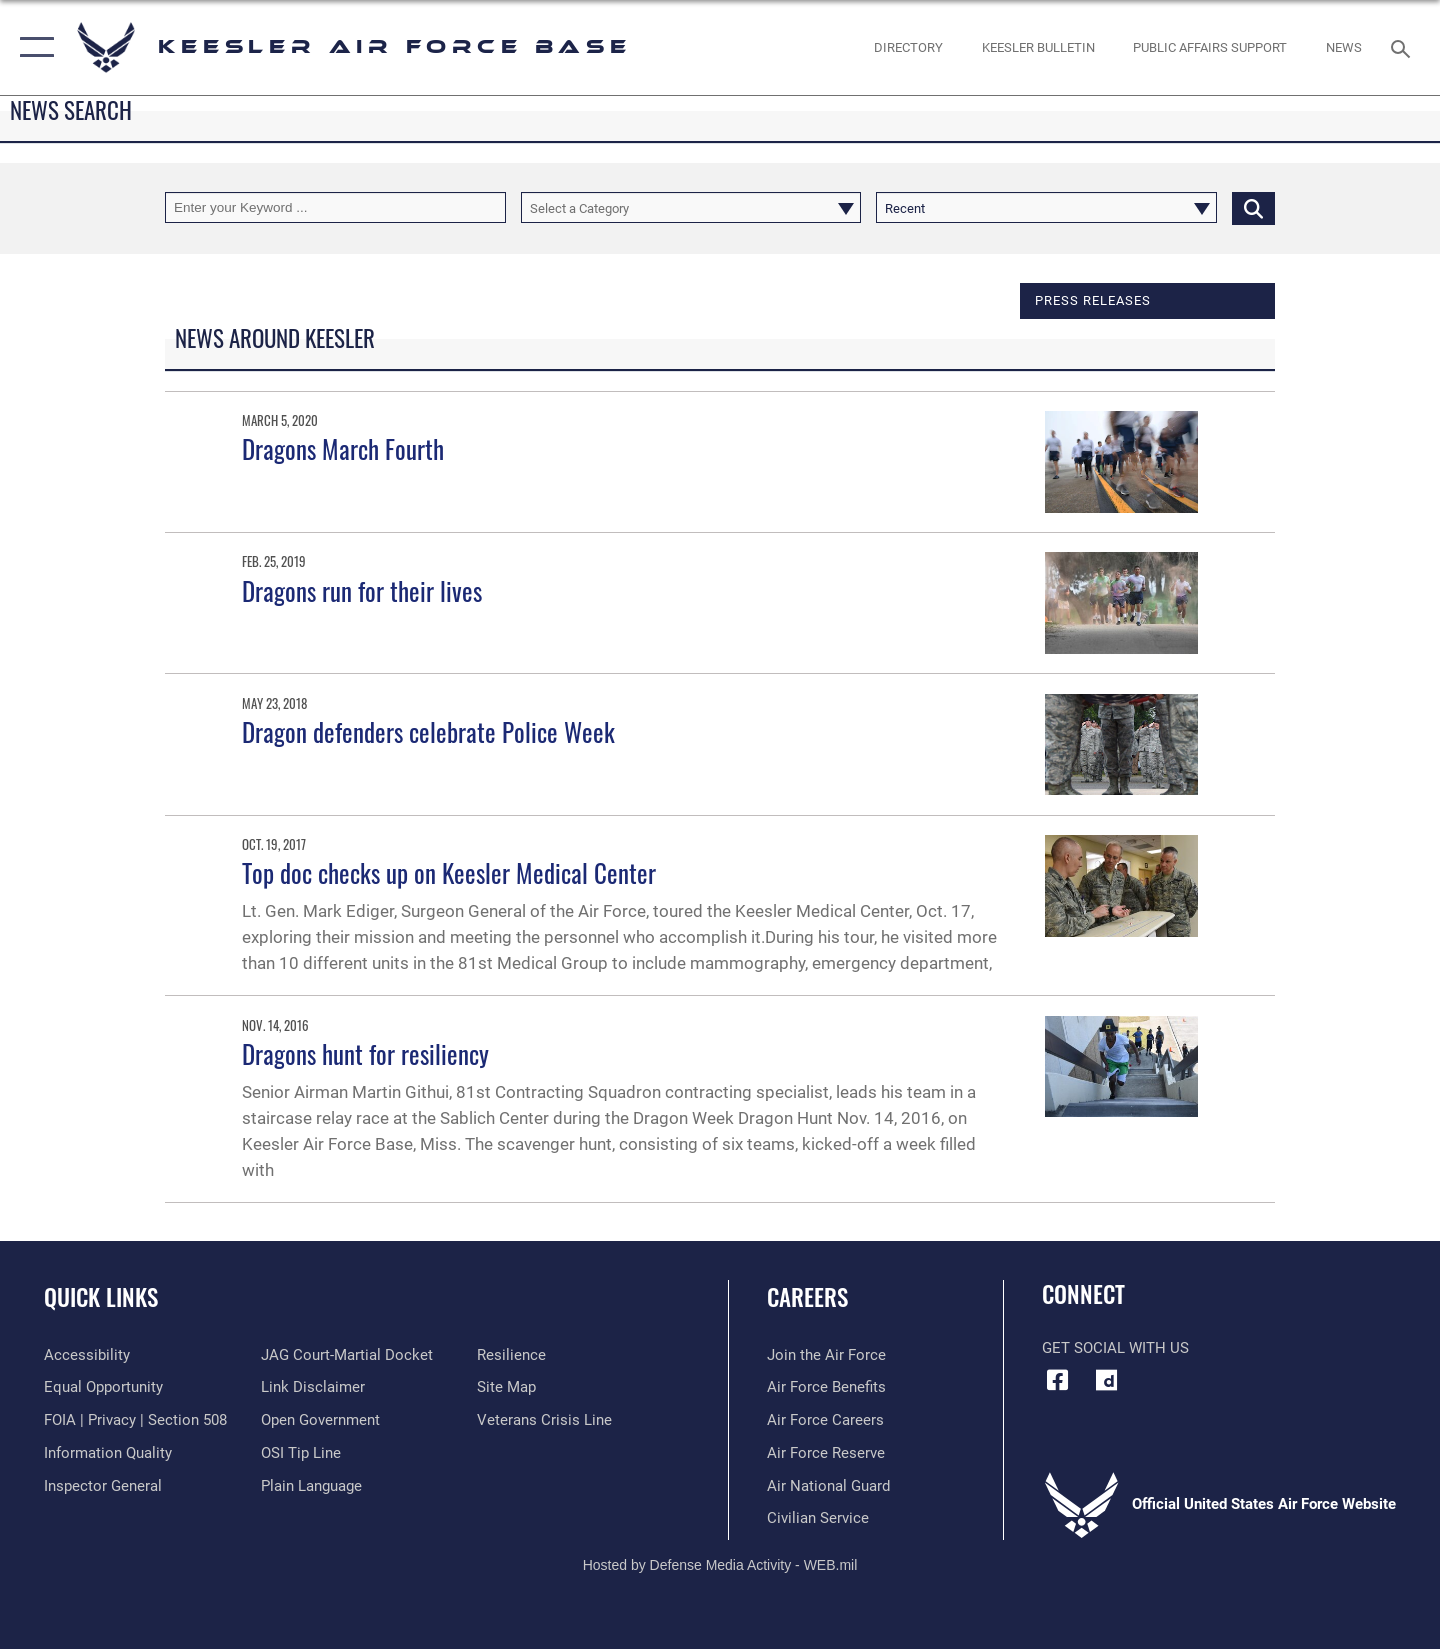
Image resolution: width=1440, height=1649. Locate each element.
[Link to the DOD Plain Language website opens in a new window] (311, 1486)
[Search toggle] (1403, 47)
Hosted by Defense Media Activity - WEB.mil (720, 1565)
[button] (32, 47)
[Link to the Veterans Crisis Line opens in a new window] (544, 1420)
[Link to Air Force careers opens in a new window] (825, 1420)
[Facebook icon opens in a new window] (1057, 1380)
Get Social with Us (1115, 1348)
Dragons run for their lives (362, 590)
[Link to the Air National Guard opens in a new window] (828, 1486)
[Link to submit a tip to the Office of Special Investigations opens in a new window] (301, 1453)
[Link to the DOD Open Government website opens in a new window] (320, 1420)
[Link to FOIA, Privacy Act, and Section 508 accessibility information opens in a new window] (135, 1420)
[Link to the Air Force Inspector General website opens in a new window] (103, 1486)
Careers (807, 1297)
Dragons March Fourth (343, 448)
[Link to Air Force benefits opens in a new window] (826, 1387)
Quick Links (101, 1297)
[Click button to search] (1253, 207)
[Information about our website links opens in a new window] (313, 1387)
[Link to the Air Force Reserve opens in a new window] (826, 1453)
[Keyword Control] (335, 207)
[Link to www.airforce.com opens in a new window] (826, 1355)
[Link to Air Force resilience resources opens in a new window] (511, 1355)
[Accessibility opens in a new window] (87, 1355)
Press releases (1093, 300)
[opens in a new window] (1107, 1380)
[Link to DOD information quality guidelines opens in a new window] (108, 1453)
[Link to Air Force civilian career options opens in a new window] (818, 1518)
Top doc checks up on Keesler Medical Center (449, 872)
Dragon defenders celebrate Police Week (428, 731)
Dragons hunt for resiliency (365, 1053)
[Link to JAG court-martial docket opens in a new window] (347, 1355)
